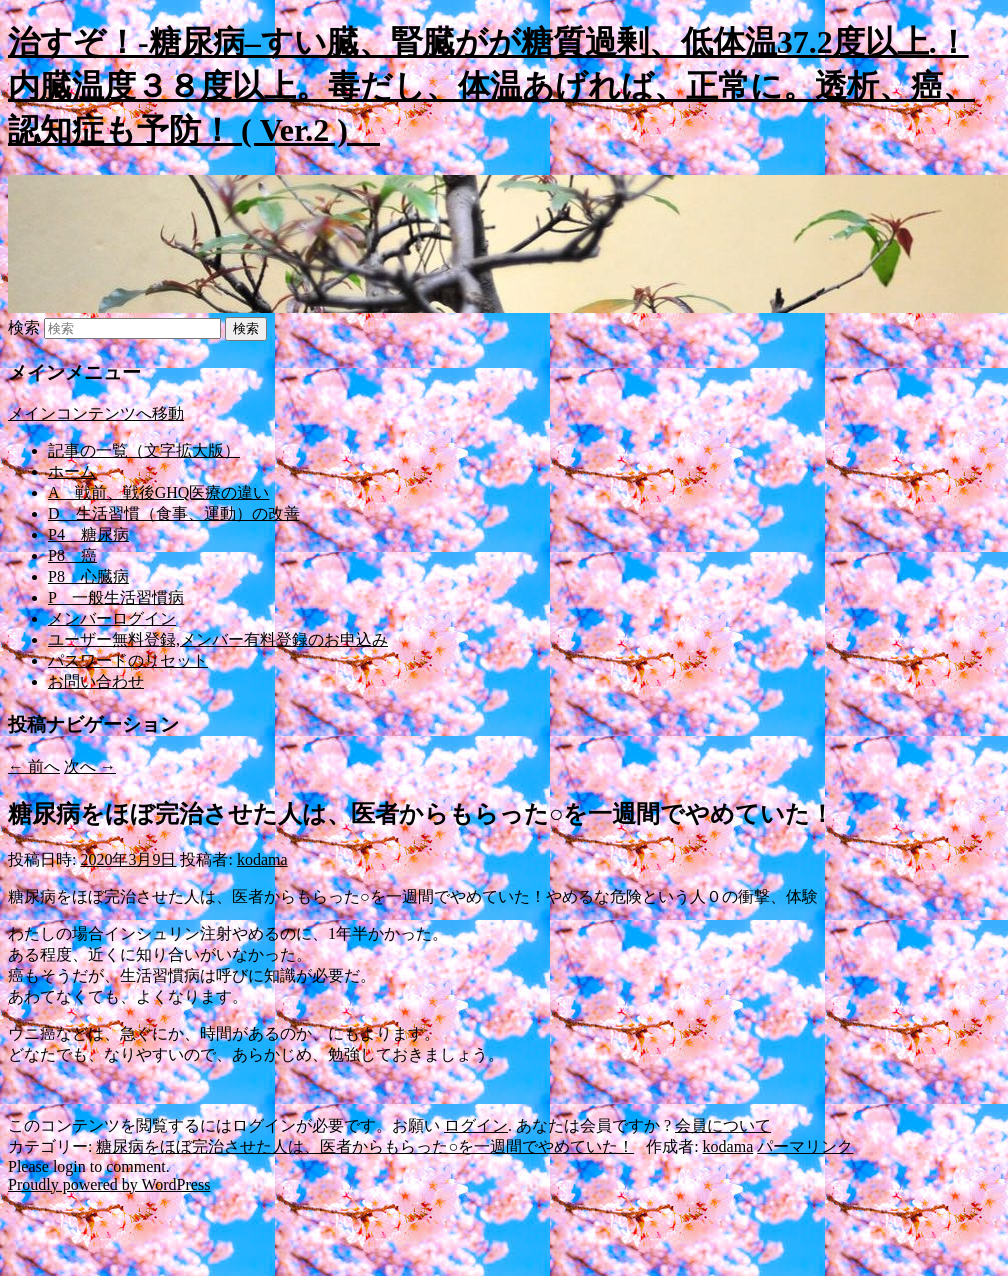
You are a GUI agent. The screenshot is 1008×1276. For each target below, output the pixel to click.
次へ (90, 766)
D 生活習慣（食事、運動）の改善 (174, 513)
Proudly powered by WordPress (109, 1184)
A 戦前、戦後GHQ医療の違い (158, 492)
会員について (723, 1125)
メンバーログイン (112, 618)
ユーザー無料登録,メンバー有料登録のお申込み (218, 639)
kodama (262, 859)
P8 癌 (72, 555)
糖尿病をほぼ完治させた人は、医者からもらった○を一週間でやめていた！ (365, 1146)
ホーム (72, 471)
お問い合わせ (96, 681)
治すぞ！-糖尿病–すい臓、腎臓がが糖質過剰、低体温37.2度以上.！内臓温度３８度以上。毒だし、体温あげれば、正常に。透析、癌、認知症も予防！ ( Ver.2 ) (491, 86)
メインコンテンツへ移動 (96, 413)
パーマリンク (805, 1146)
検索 (24, 327)
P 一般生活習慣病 (116, 597)
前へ (34, 766)
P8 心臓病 (88, 576)
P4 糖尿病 (88, 534)
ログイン (476, 1125)
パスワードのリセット (128, 660)
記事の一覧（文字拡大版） (144, 450)
